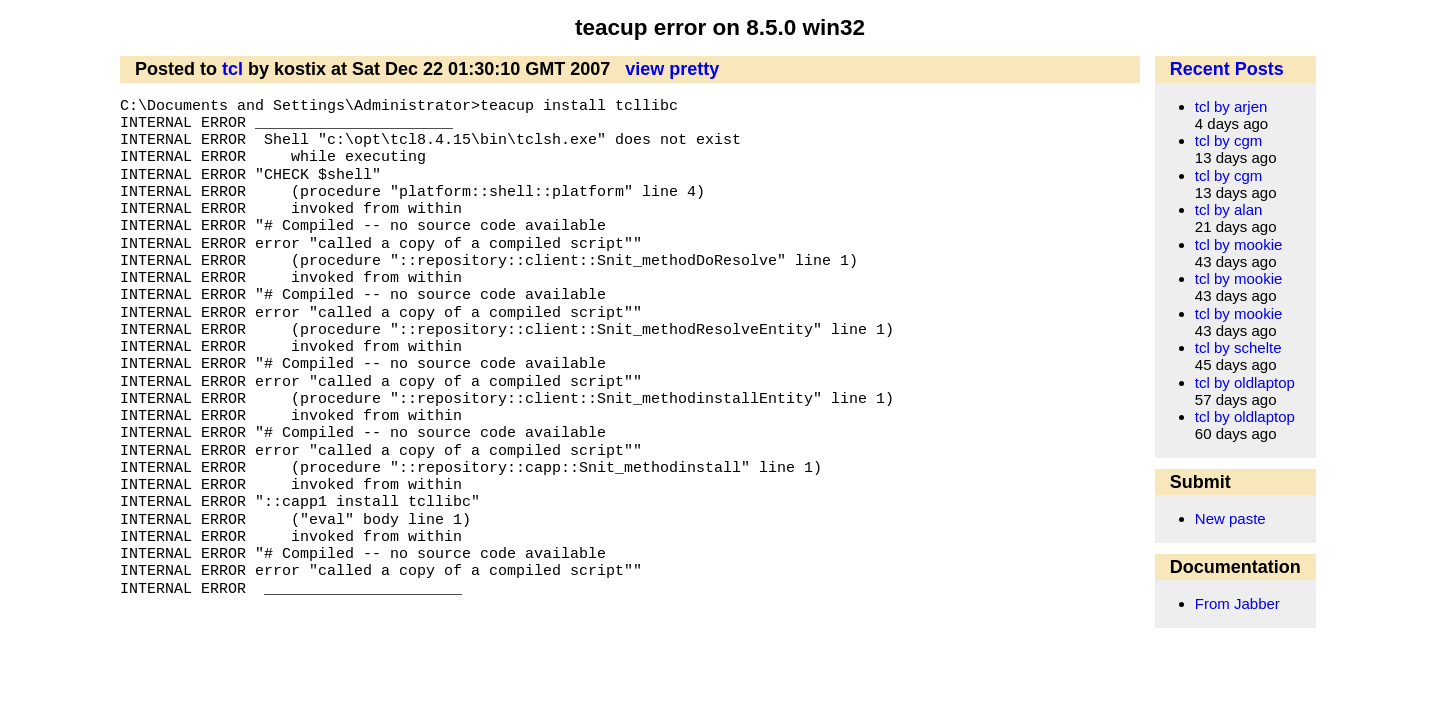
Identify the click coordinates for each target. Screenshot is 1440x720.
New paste (1230, 518)
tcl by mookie (1239, 244)
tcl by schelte (1238, 347)
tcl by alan (1229, 209)
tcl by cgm (1229, 140)
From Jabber (1237, 603)
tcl (232, 69)
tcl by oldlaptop (1245, 382)
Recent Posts (1227, 69)
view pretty (672, 69)
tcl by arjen (1231, 106)
